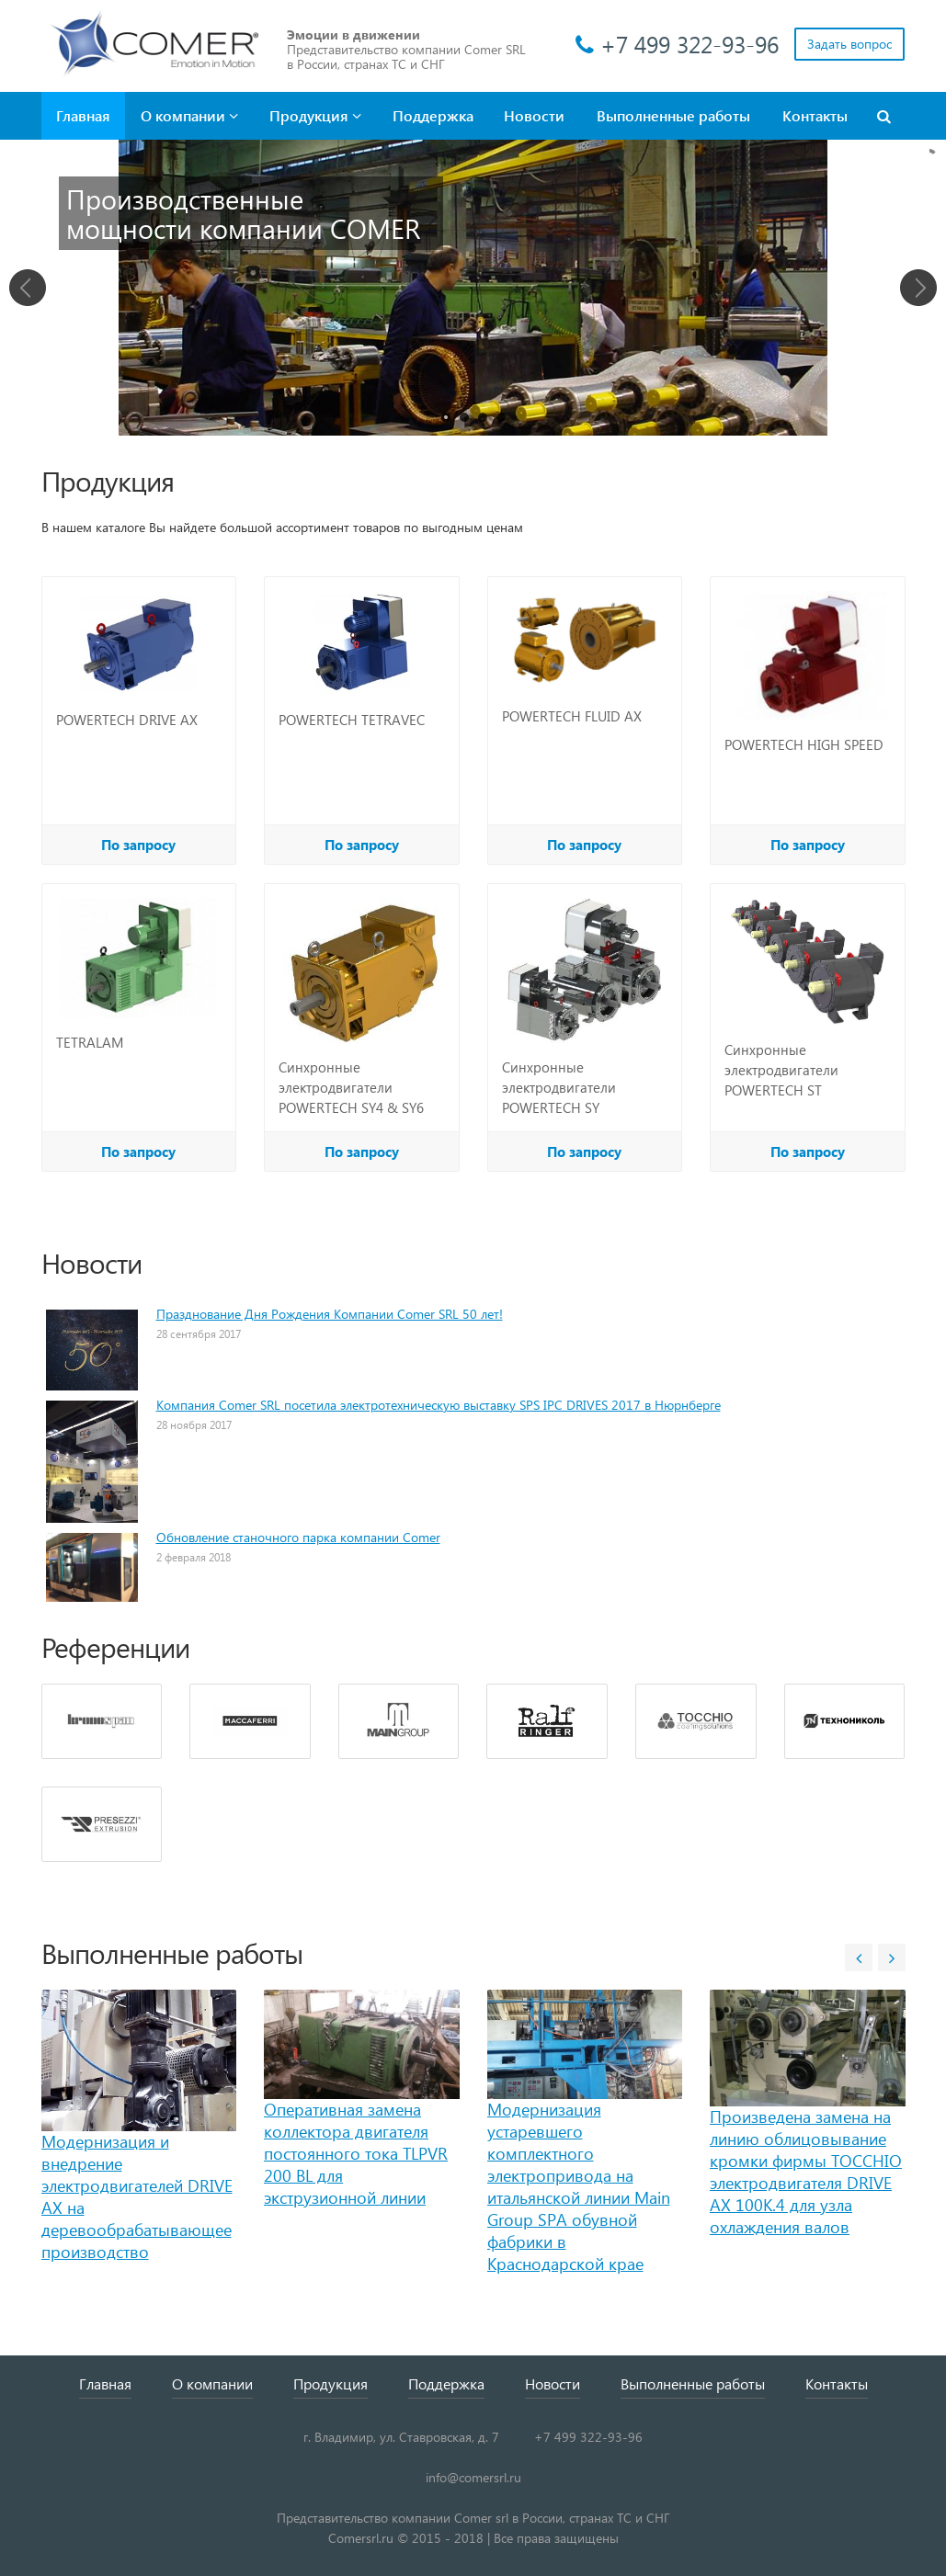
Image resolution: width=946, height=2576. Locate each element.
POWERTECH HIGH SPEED (803, 744)
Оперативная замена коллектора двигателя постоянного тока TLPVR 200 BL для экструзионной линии (356, 2152)
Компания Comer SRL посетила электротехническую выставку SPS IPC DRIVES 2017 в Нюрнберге (438, 1404)
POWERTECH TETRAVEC (352, 719)
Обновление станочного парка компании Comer (298, 1537)
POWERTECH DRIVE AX (127, 719)
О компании (189, 115)
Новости (534, 115)
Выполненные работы (673, 115)
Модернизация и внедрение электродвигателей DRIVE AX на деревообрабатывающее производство (137, 2196)
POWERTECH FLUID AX (572, 716)
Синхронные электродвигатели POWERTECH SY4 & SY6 (351, 1087)
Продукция (315, 115)
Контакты (815, 115)
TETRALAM (89, 1042)
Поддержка (433, 115)
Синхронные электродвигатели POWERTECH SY (559, 1087)
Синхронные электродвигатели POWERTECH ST (781, 1069)
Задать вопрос (849, 43)
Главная (83, 115)
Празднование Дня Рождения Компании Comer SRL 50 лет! (329, 1313)
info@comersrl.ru (473, 2477)
